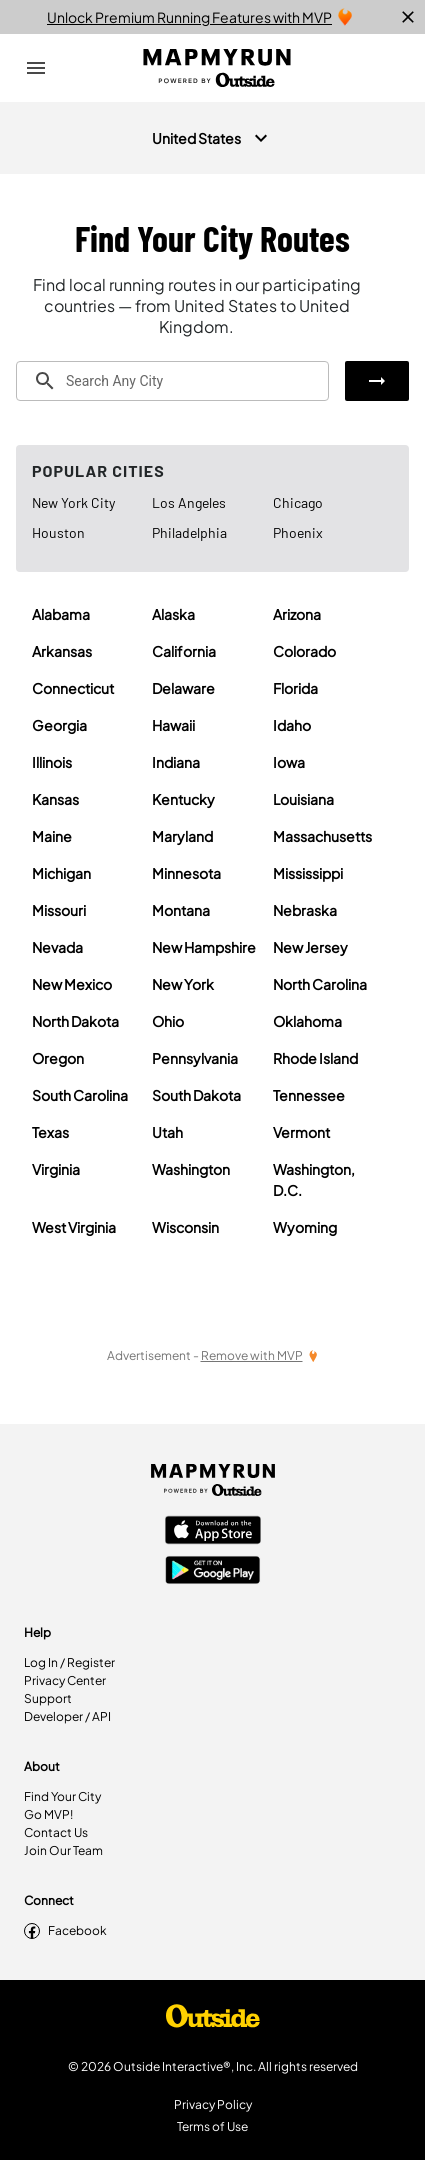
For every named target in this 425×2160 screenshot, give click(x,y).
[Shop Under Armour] (213, 2021)
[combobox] (172, 381)
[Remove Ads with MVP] (260, 1355)
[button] (377, 381)
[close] (408, 17)
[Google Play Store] (213, 1572)
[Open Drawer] (36, 68)
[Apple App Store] (213, 1532)
